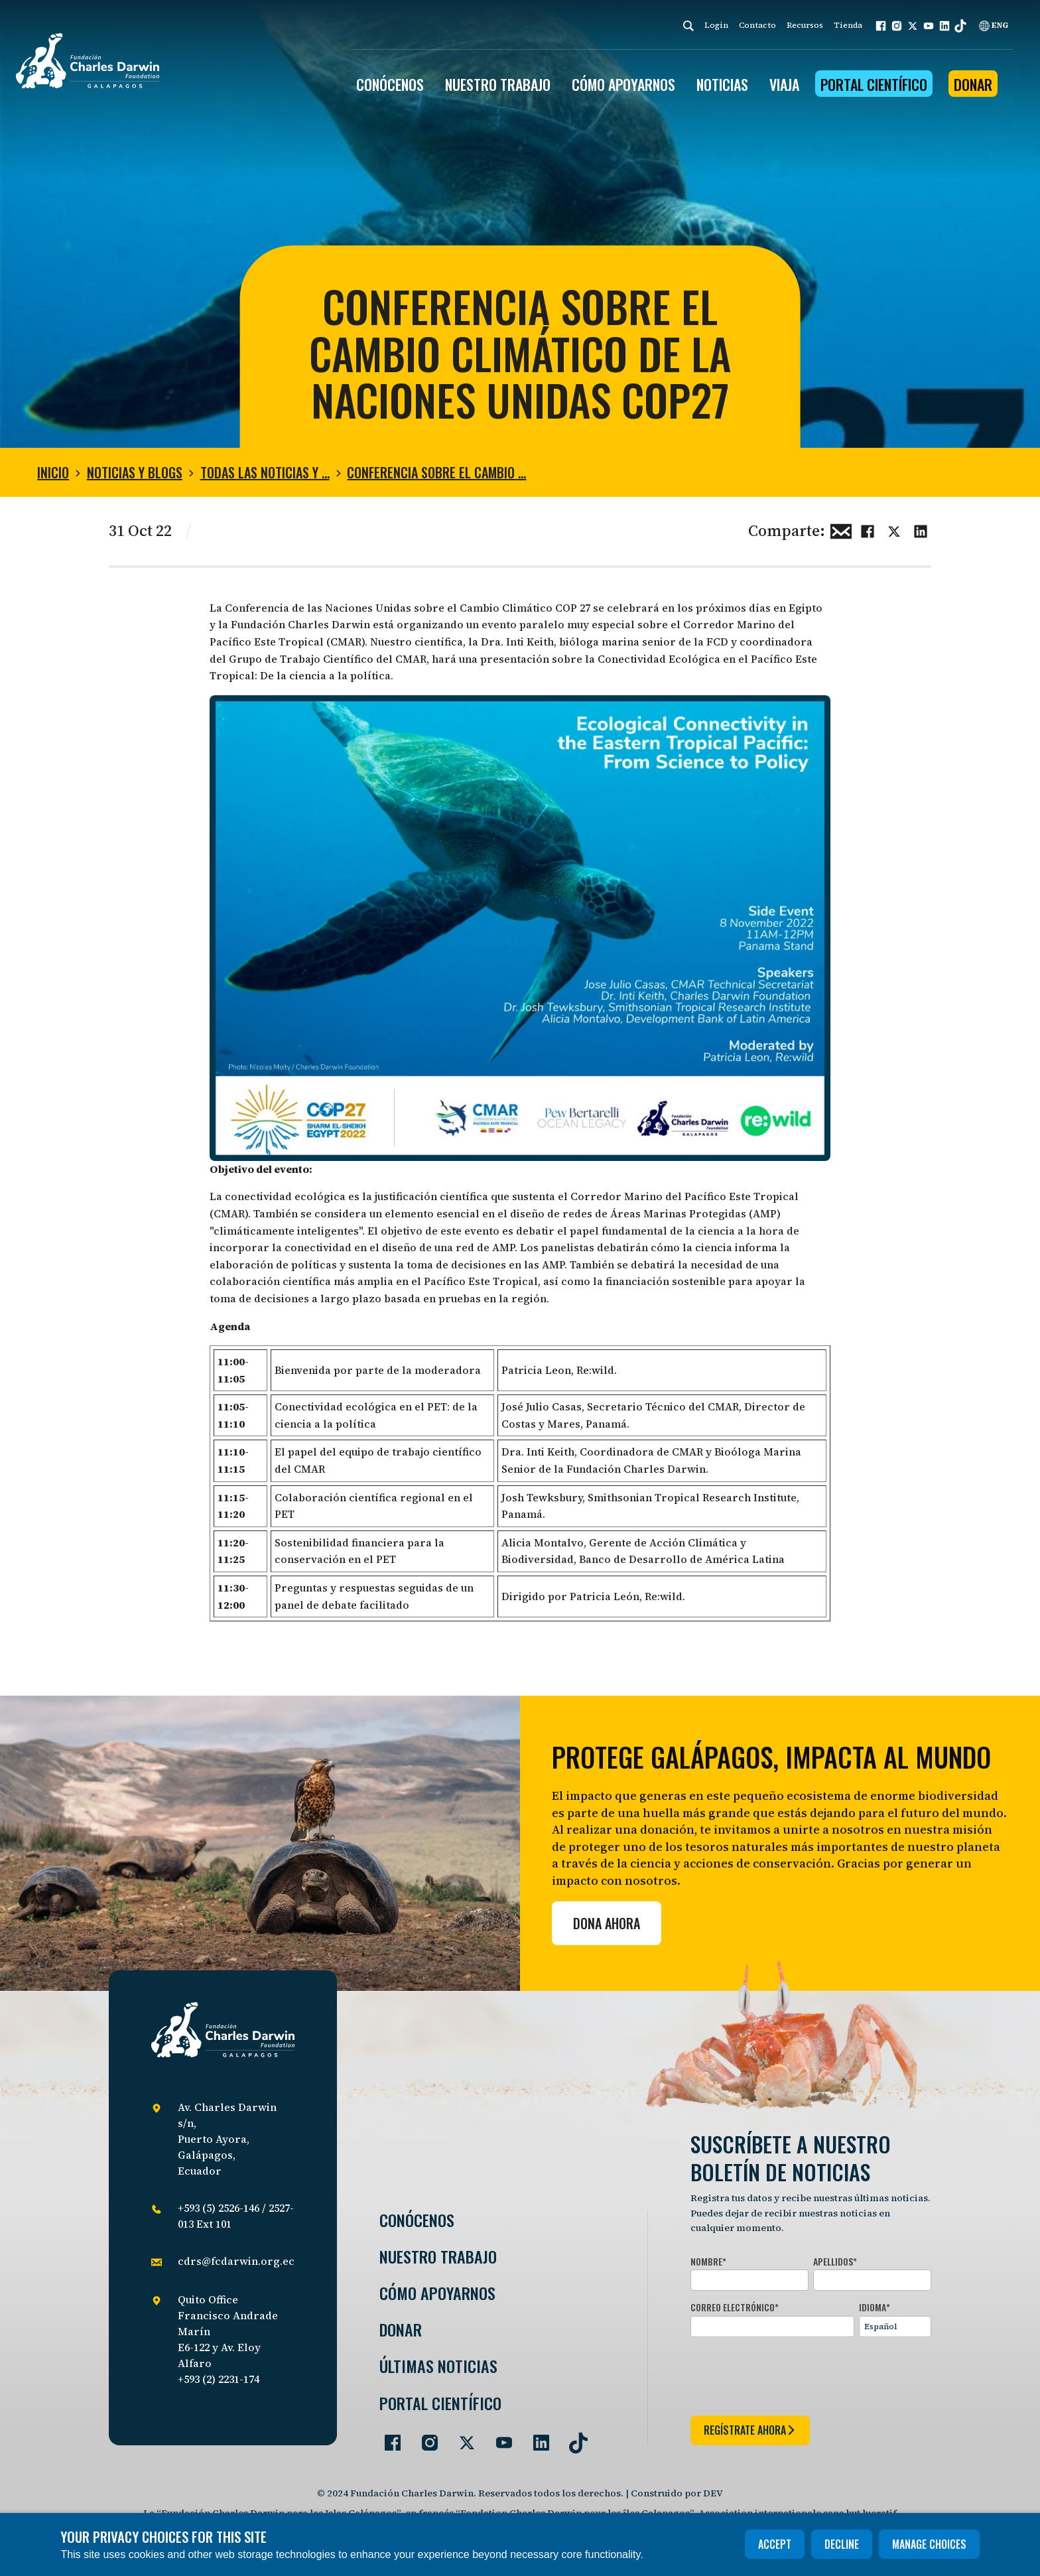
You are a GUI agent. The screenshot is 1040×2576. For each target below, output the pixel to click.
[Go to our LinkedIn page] (536, 2437)
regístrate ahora (750, 2430)
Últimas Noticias (438, 2366)
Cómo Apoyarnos (437, 2293)
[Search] (688, 25)
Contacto (757, 25)
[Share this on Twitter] (894, 529)
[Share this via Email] (841, 529)
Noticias (722, 84)
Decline (841, 2544)
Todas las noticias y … (265, 472)
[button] (881, 26)
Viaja (784, 84)
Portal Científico (873, 84)
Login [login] (716, 25)
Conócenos (416, 2220)
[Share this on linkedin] (920, 529)
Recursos (805, 25)
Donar (973, 84)
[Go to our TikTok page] (573, 2437)
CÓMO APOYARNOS (623, 84)
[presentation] (791, 2374)
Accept (774, 2544)
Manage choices (929, 2544)
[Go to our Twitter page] (462, 2437)
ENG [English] (993, 25)
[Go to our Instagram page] (424, 2437)
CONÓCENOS (390, 84)
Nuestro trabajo (498, 84)
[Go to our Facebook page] (387, 2437)
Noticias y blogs (134, 472)
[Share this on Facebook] (867, 529)
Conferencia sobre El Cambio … (436, 472)
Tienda (848, 25)
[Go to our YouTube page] (499, 2437)
